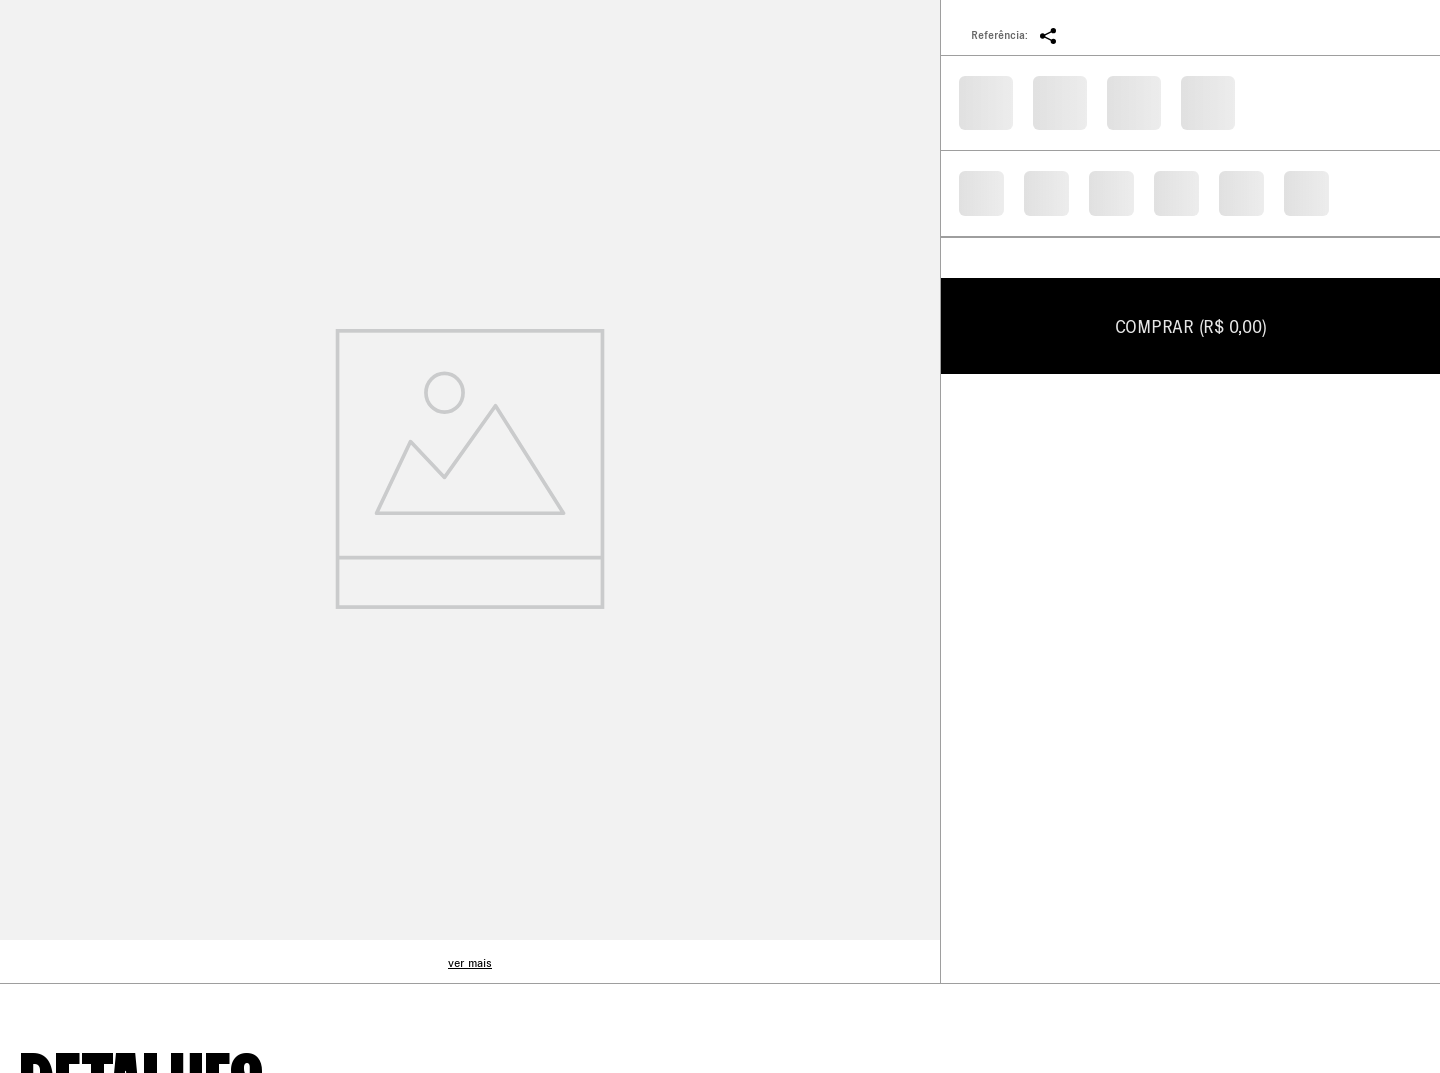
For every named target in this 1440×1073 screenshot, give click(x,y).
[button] (1048, 35)
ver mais (470, 962)
